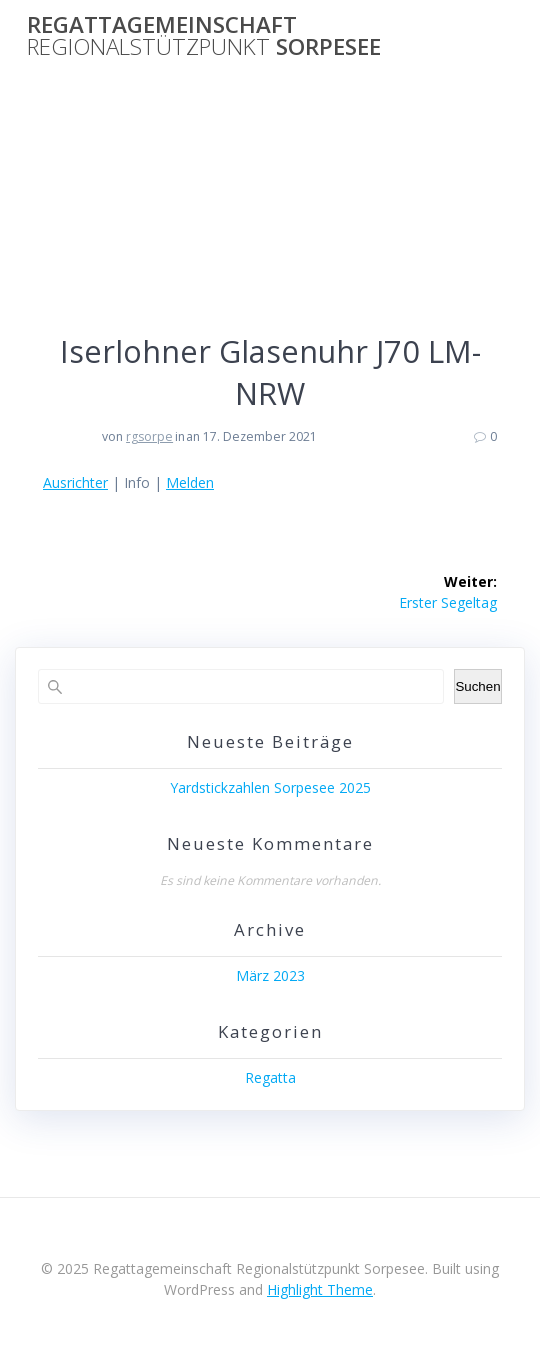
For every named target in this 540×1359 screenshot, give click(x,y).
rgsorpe (149, 436)
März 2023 (270, 975)
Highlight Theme (320, 1289)
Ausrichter (75, 482)
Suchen (477, 686)
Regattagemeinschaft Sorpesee (204, 36)
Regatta (270, 1077)
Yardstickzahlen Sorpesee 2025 (270, 787)
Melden (190, 482)
